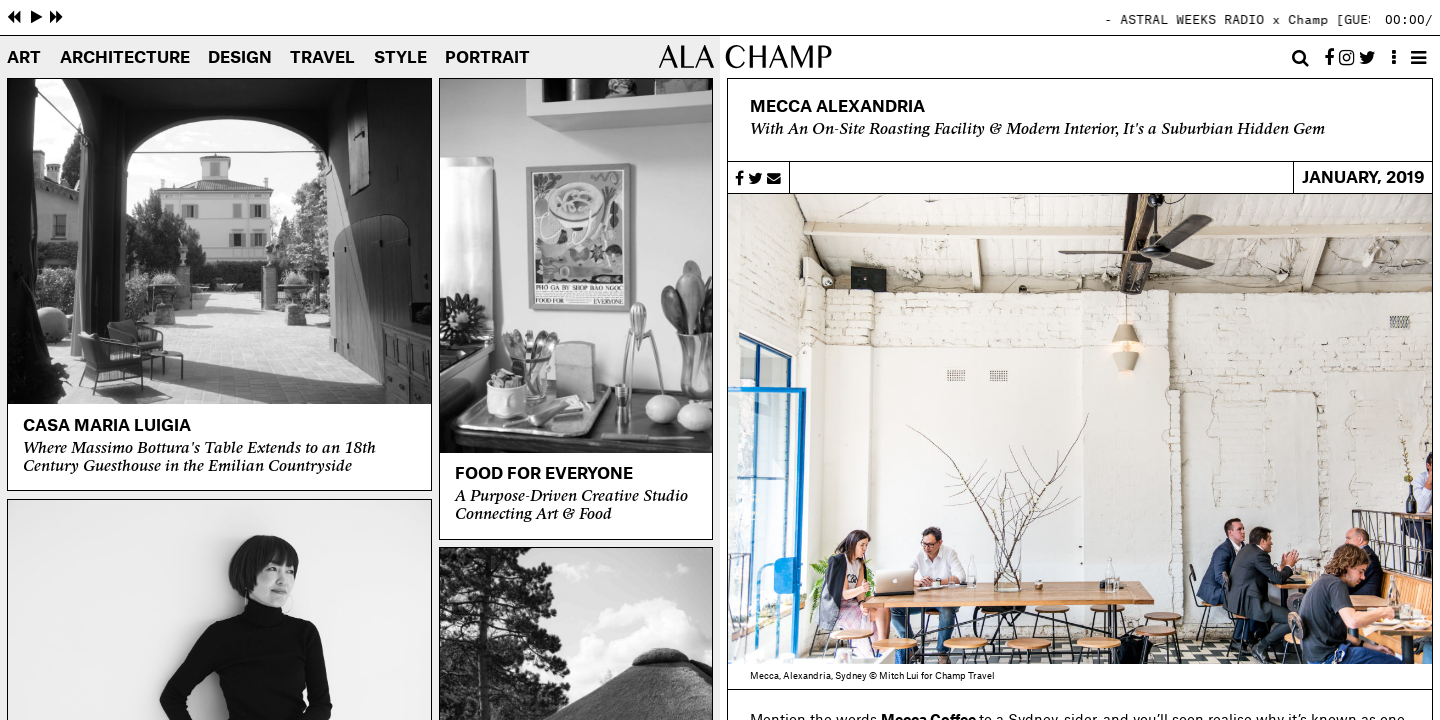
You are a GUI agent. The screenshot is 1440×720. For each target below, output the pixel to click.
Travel (322, 58)
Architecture (125, 58)
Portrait (487, 58)
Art (24, 58)
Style (400, 58)
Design (240, 58)
